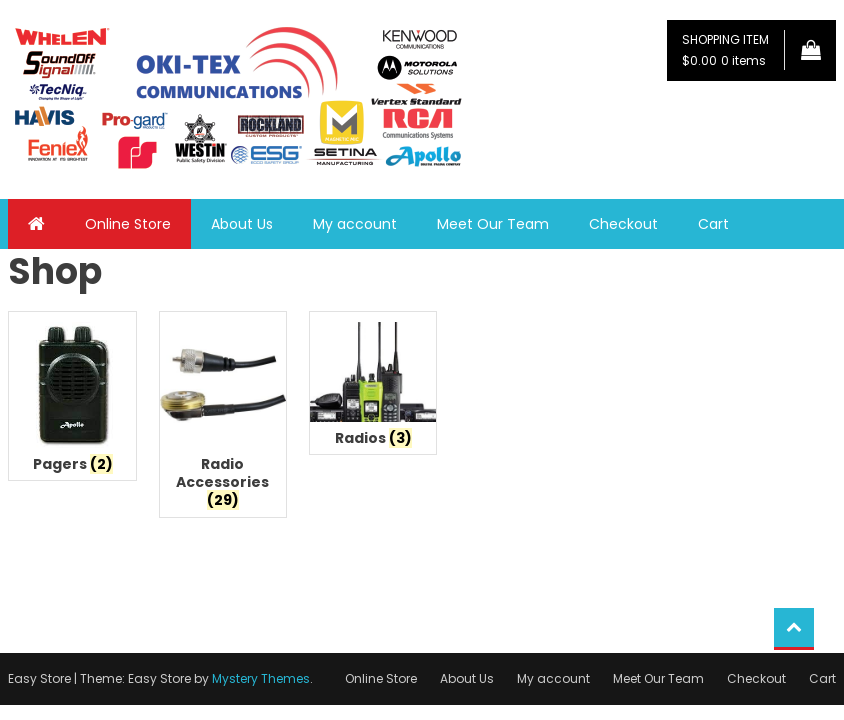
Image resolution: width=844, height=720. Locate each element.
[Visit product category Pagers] (72, 401)
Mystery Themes (261, 678)
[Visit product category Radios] (373, 388)
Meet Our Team (493, 224)
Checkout (623, 224)
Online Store (128, 224)
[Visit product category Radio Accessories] (223, 419)
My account (355, 224)
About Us (242, 224)
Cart (713, 224)
